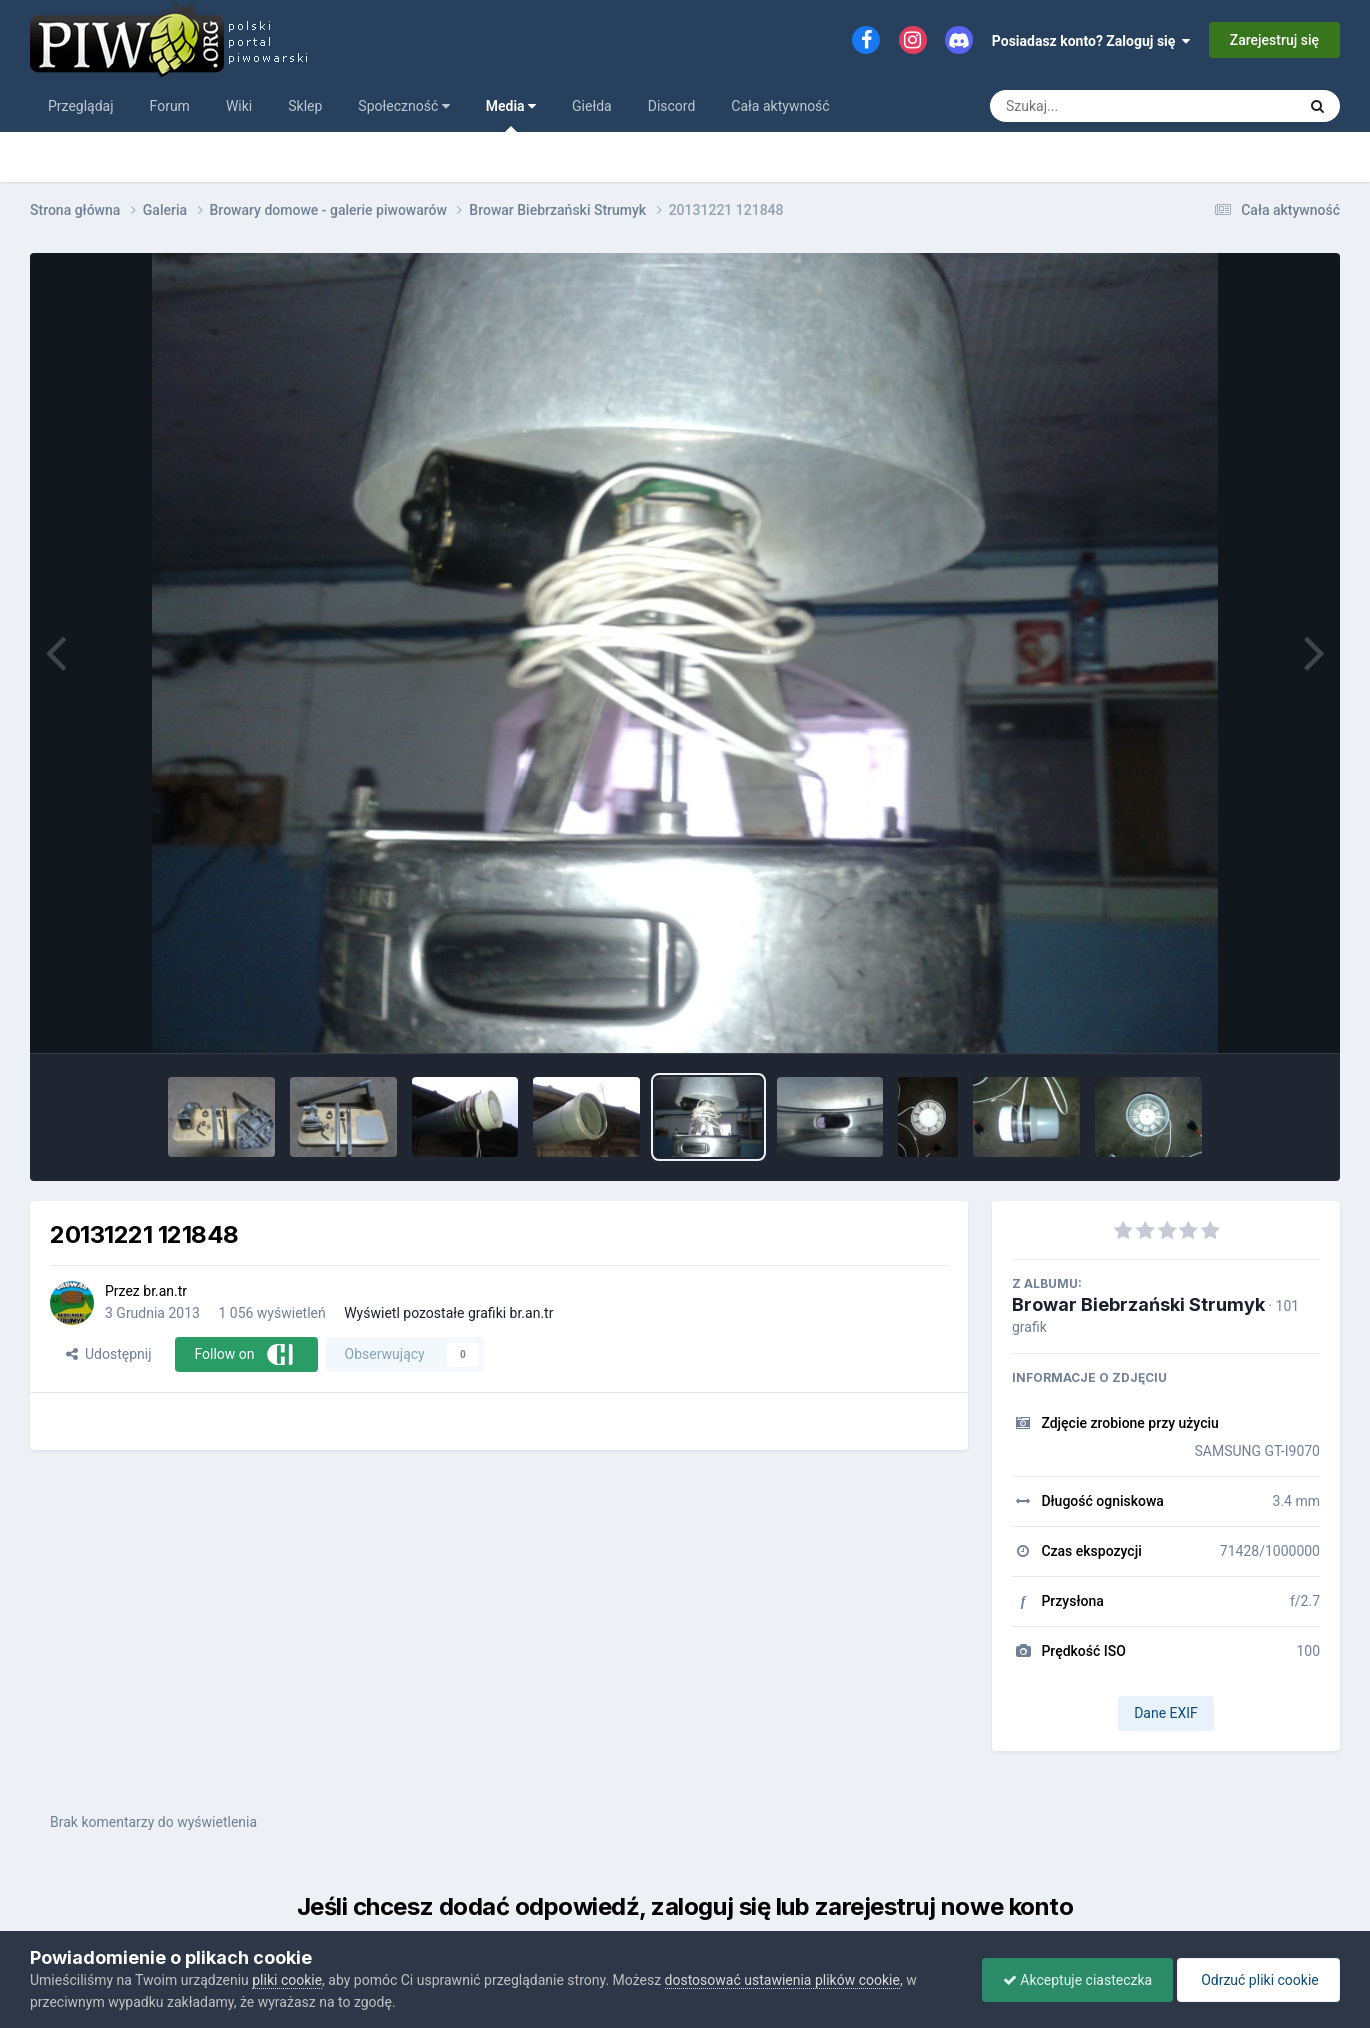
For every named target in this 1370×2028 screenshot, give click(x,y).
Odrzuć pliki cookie (1258, 1980)
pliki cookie (287, 1980)
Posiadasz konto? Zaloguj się (1091, 41)
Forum (170, 106)
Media (511, 115)
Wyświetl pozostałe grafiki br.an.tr (448, 1313)
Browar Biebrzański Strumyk (1138, 1304)
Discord (672, 106)
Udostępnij (108, 1354)
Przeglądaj (81, 106)
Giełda (592, 106)
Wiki (239, 106)
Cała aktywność (780, 106)
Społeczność (403, 106)
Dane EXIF (1166, 1713)
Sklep (305, 106)
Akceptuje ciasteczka (1077, 1980)
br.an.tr (165, 1291)
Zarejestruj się (1274, 40)
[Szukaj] (1097, 106)
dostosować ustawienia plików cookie (782, 1980)
